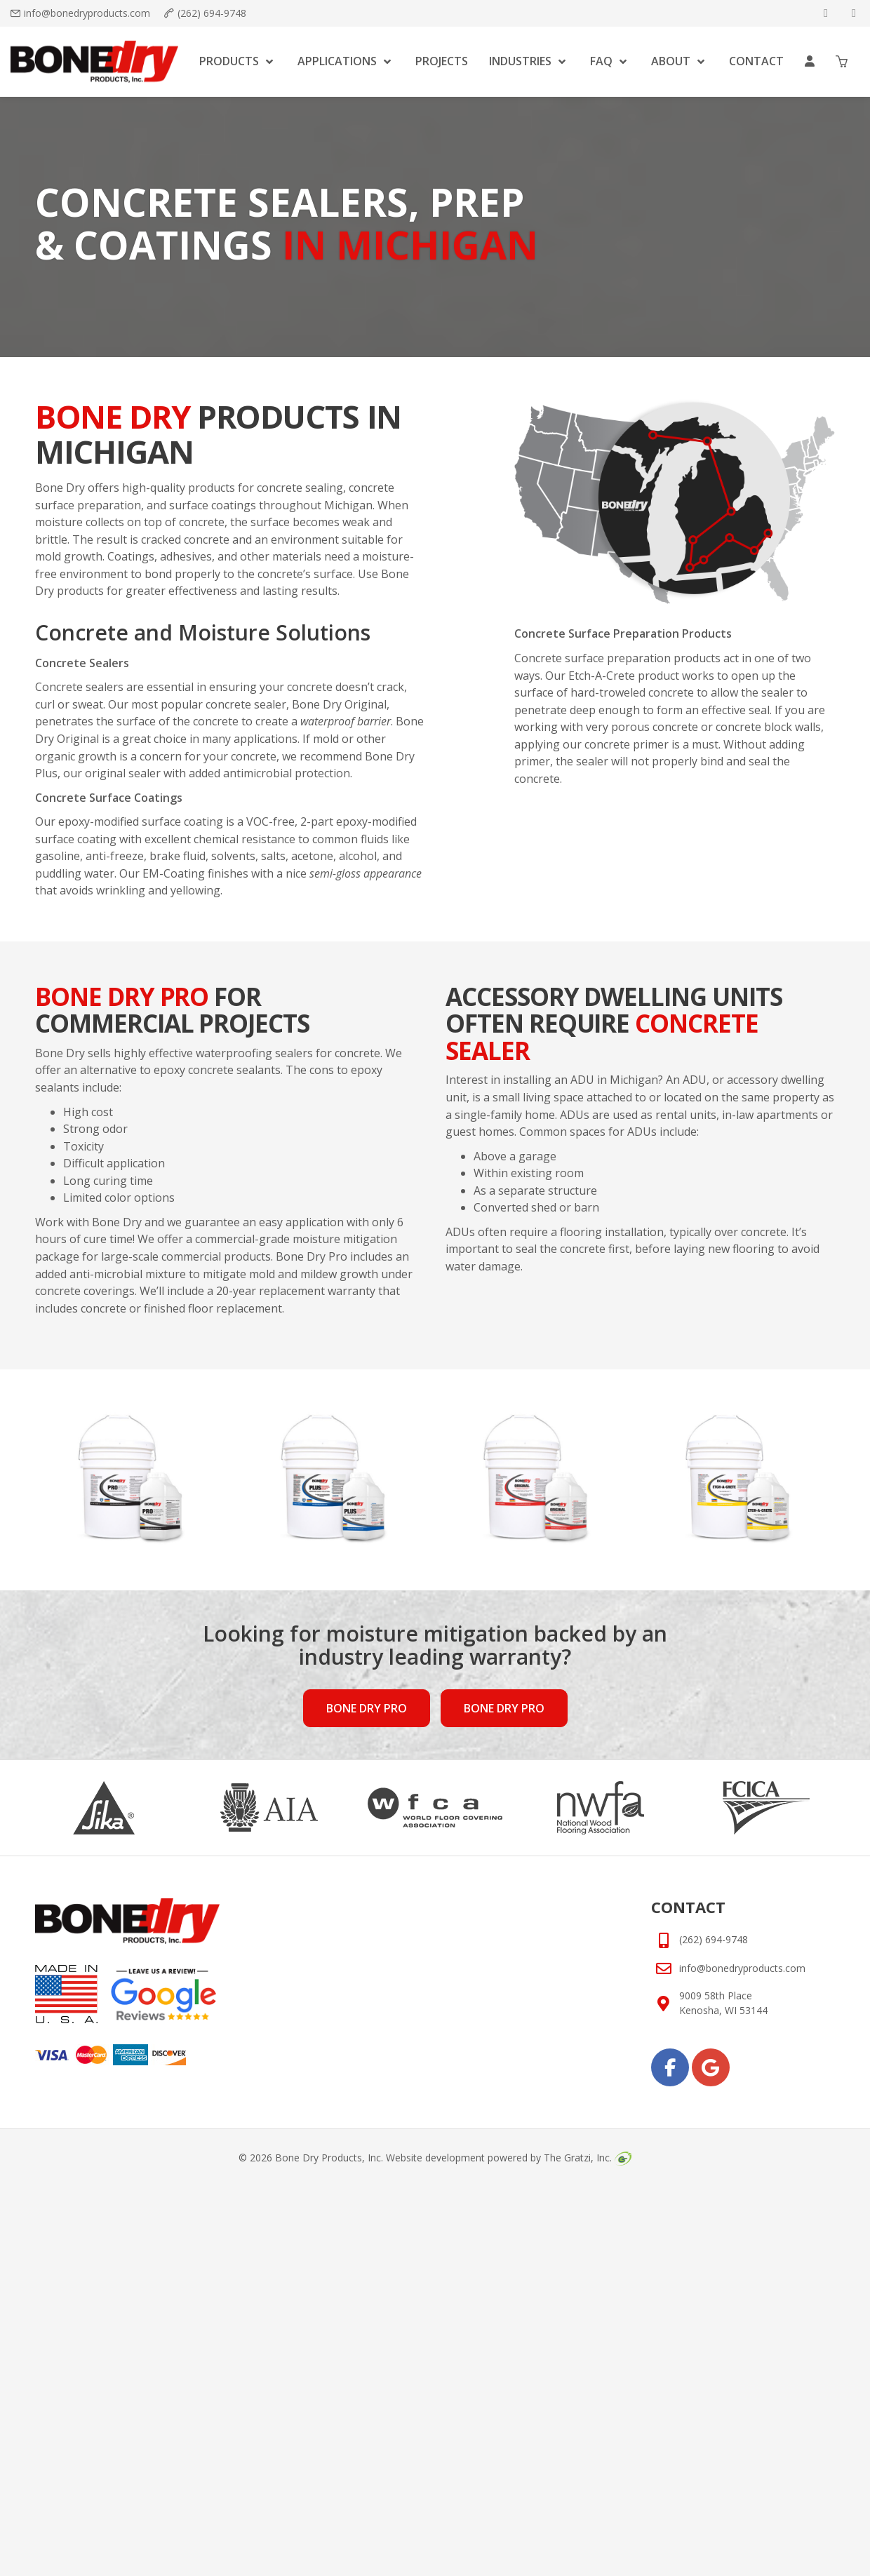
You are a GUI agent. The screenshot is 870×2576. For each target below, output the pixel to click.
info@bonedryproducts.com (87, 13)
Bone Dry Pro (366, 1708)
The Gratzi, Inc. (587, 2157)
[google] (853, 13)
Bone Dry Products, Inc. (329, 2157)
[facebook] (825, 13)
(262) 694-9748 (212, 13)
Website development (435, 2157)
